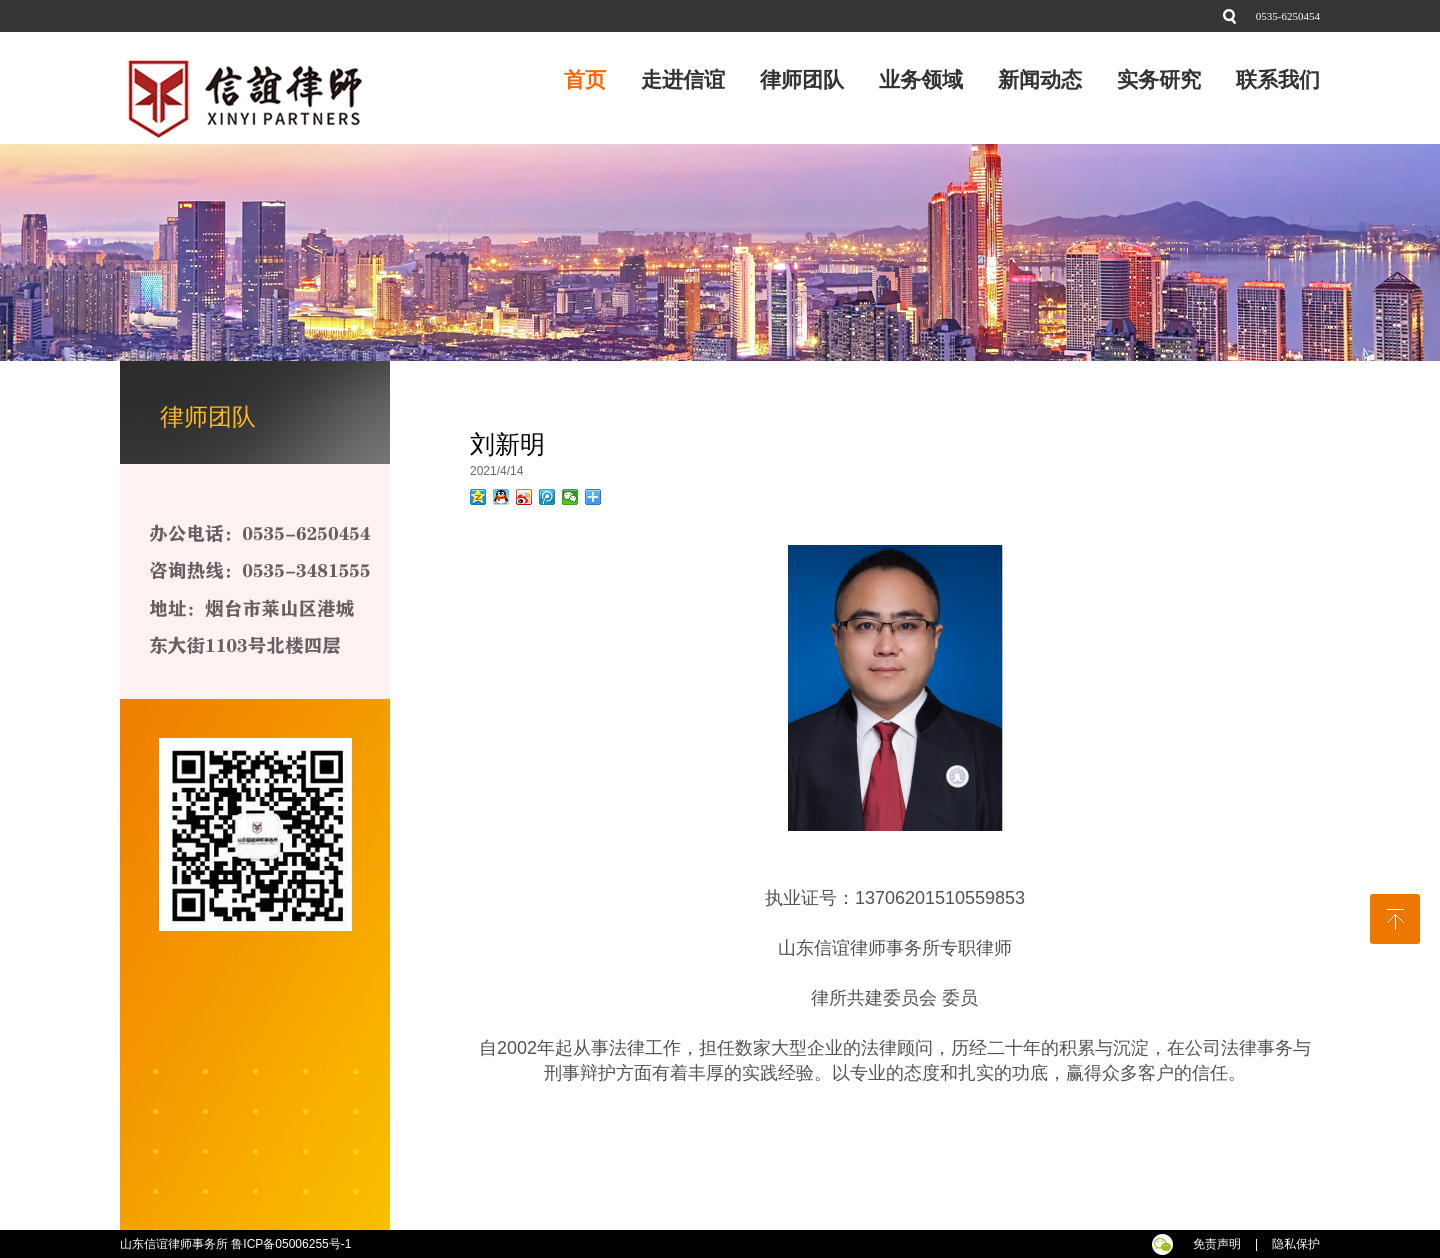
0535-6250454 (1288, 16)
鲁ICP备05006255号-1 (292, 1244)
